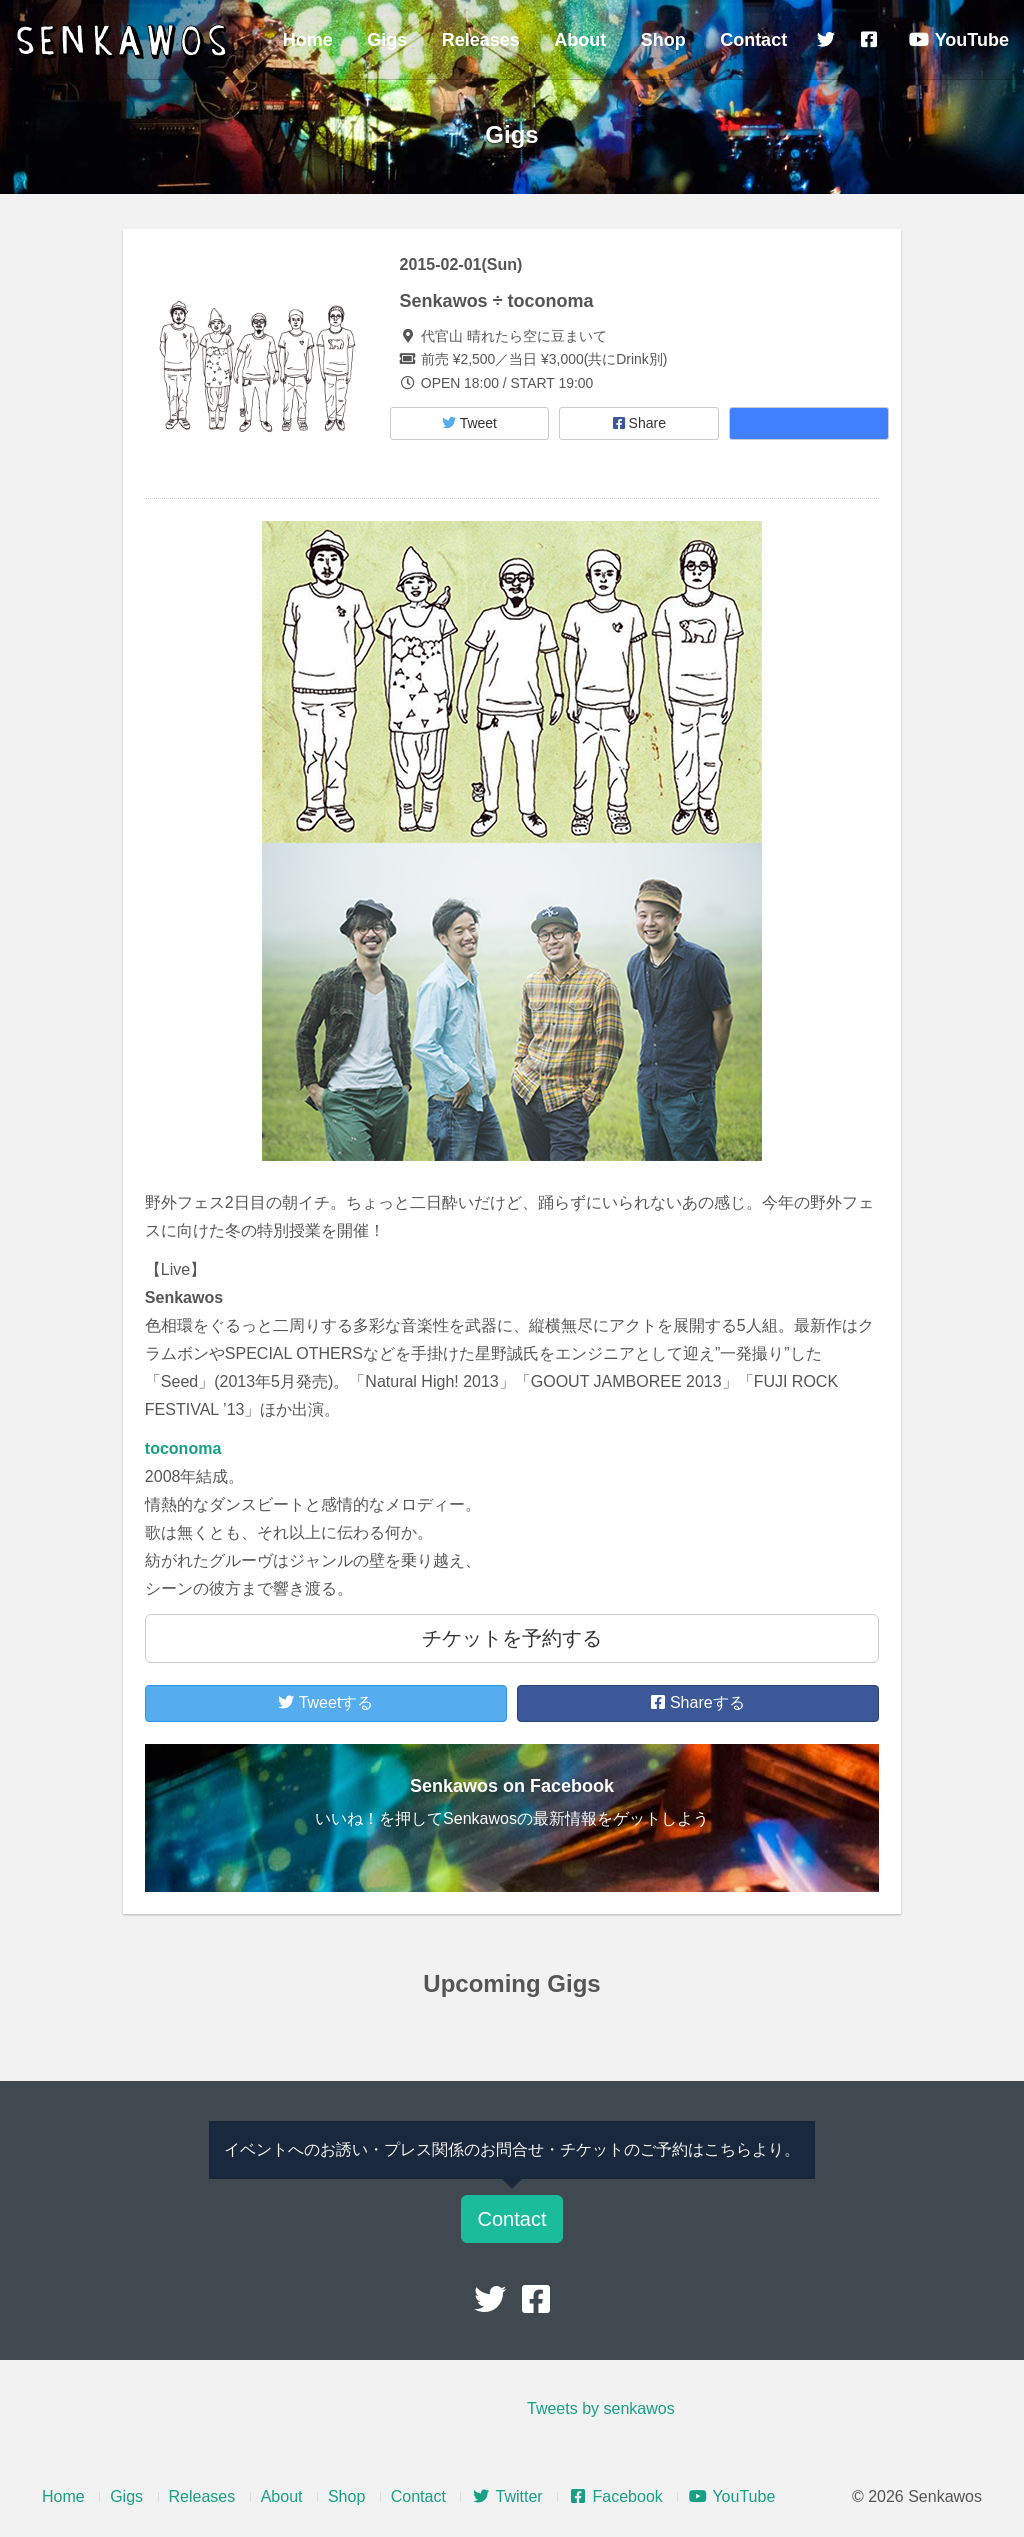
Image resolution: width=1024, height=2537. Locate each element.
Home (308, 40)
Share (639, 423)
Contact (753, 40)
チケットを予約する (512, 1638)
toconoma (183, 1448)
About (580, 40)
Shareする (697, 1702)
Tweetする (325, 1702)
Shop (663, 40)
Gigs (387, 40)
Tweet (469, 423)
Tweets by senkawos (601, 2408)
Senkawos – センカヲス (125, 42)
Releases (481, 40)
